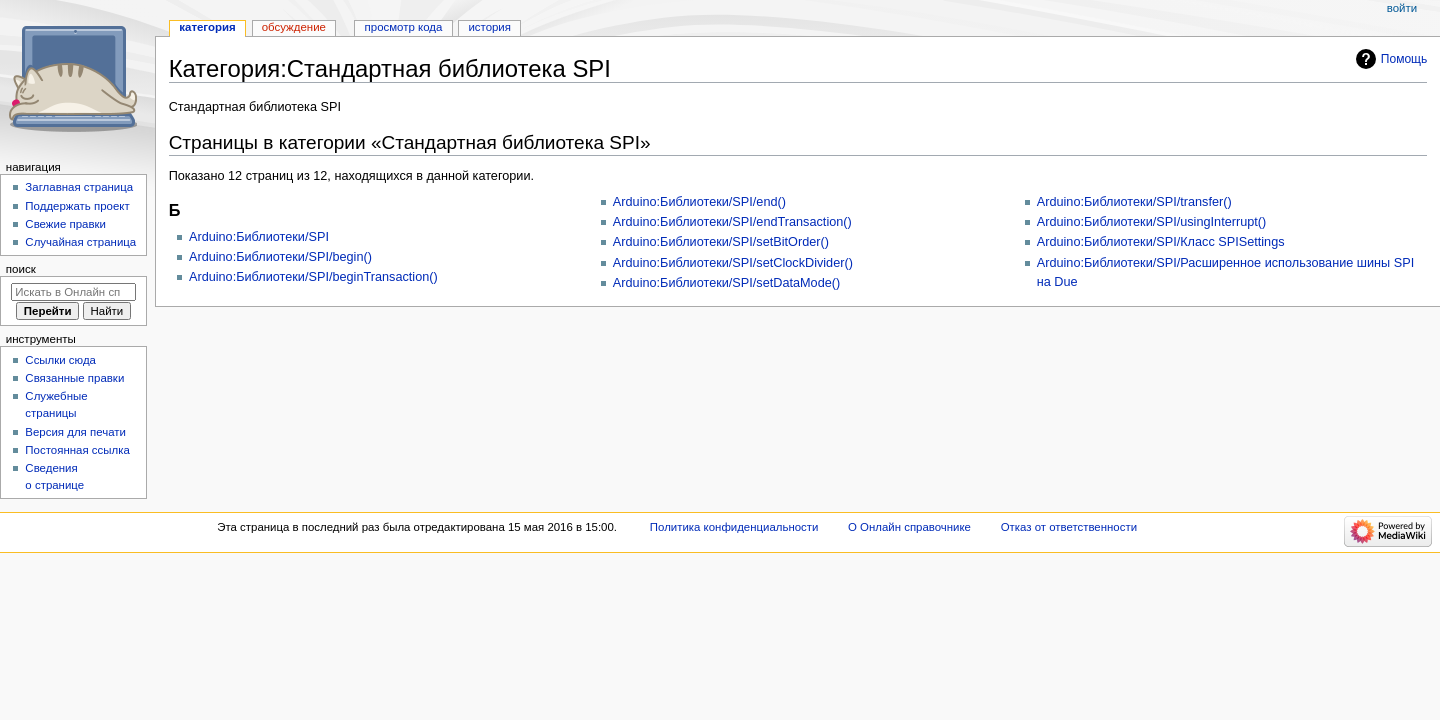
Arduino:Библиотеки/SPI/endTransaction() (732, 222)
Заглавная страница (79, 187)
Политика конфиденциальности (734, 527)
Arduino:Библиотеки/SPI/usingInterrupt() (1152, 222)
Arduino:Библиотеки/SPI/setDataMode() (726, 283)
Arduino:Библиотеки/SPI (259, 237)
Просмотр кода (404, 27)
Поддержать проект (77, 206)
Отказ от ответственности (1069, 527)
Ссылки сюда (60, 360)
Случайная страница (80, 242)
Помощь (1404, 59)
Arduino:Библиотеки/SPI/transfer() (1134, 202)
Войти (1402, 8)
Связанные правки (74, 378)
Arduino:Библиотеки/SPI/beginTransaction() (313, 277)
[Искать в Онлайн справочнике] (73, 292)
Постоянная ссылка (77, 450)
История (489, 27)
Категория (207, 27)
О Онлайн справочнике (909, 527)
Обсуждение (294, 27)
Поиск (21, 269)
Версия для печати (75, 432)
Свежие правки (65, 224)
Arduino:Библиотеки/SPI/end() (699, 202)
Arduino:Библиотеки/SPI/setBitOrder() (721, 242)
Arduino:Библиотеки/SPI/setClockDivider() (733, 263)
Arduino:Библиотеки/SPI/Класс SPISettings (1161, 242)
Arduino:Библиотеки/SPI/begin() (280, 257)
